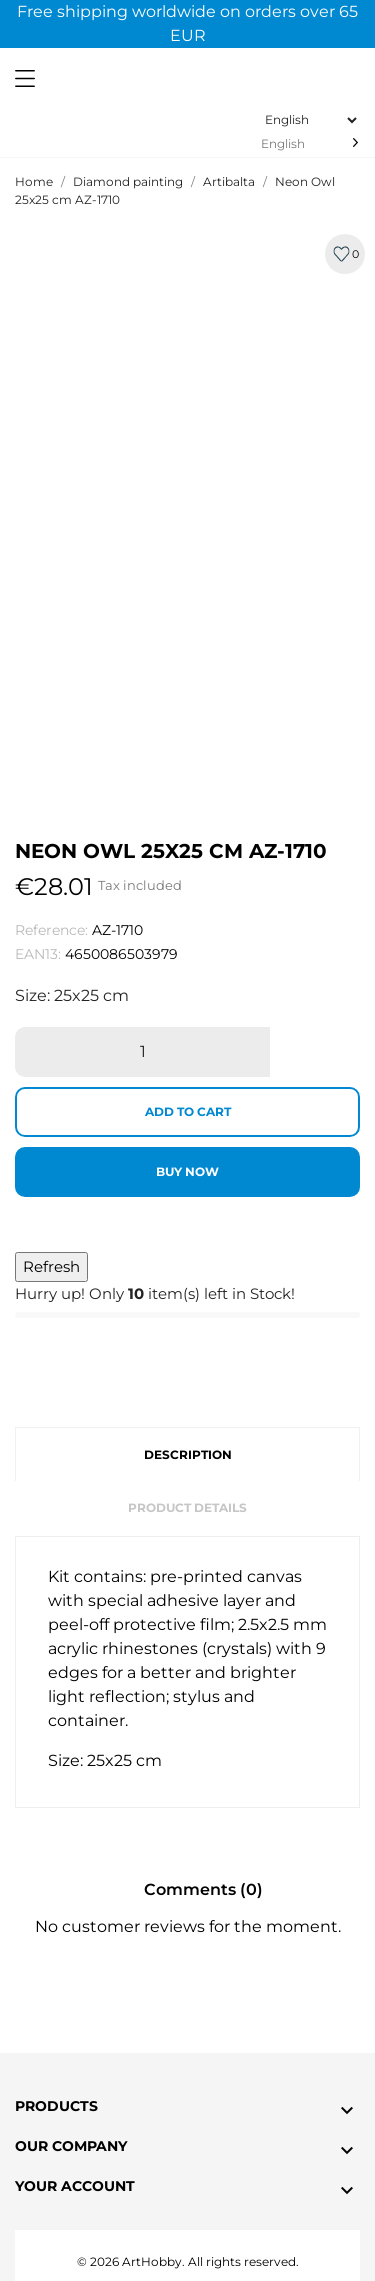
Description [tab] (188, 1454)
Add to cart (188, 1111)
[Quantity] (142, 1052)
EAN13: (38, 954)
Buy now (187, 1171)
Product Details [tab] (187, 1507)
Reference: (51, 930)
